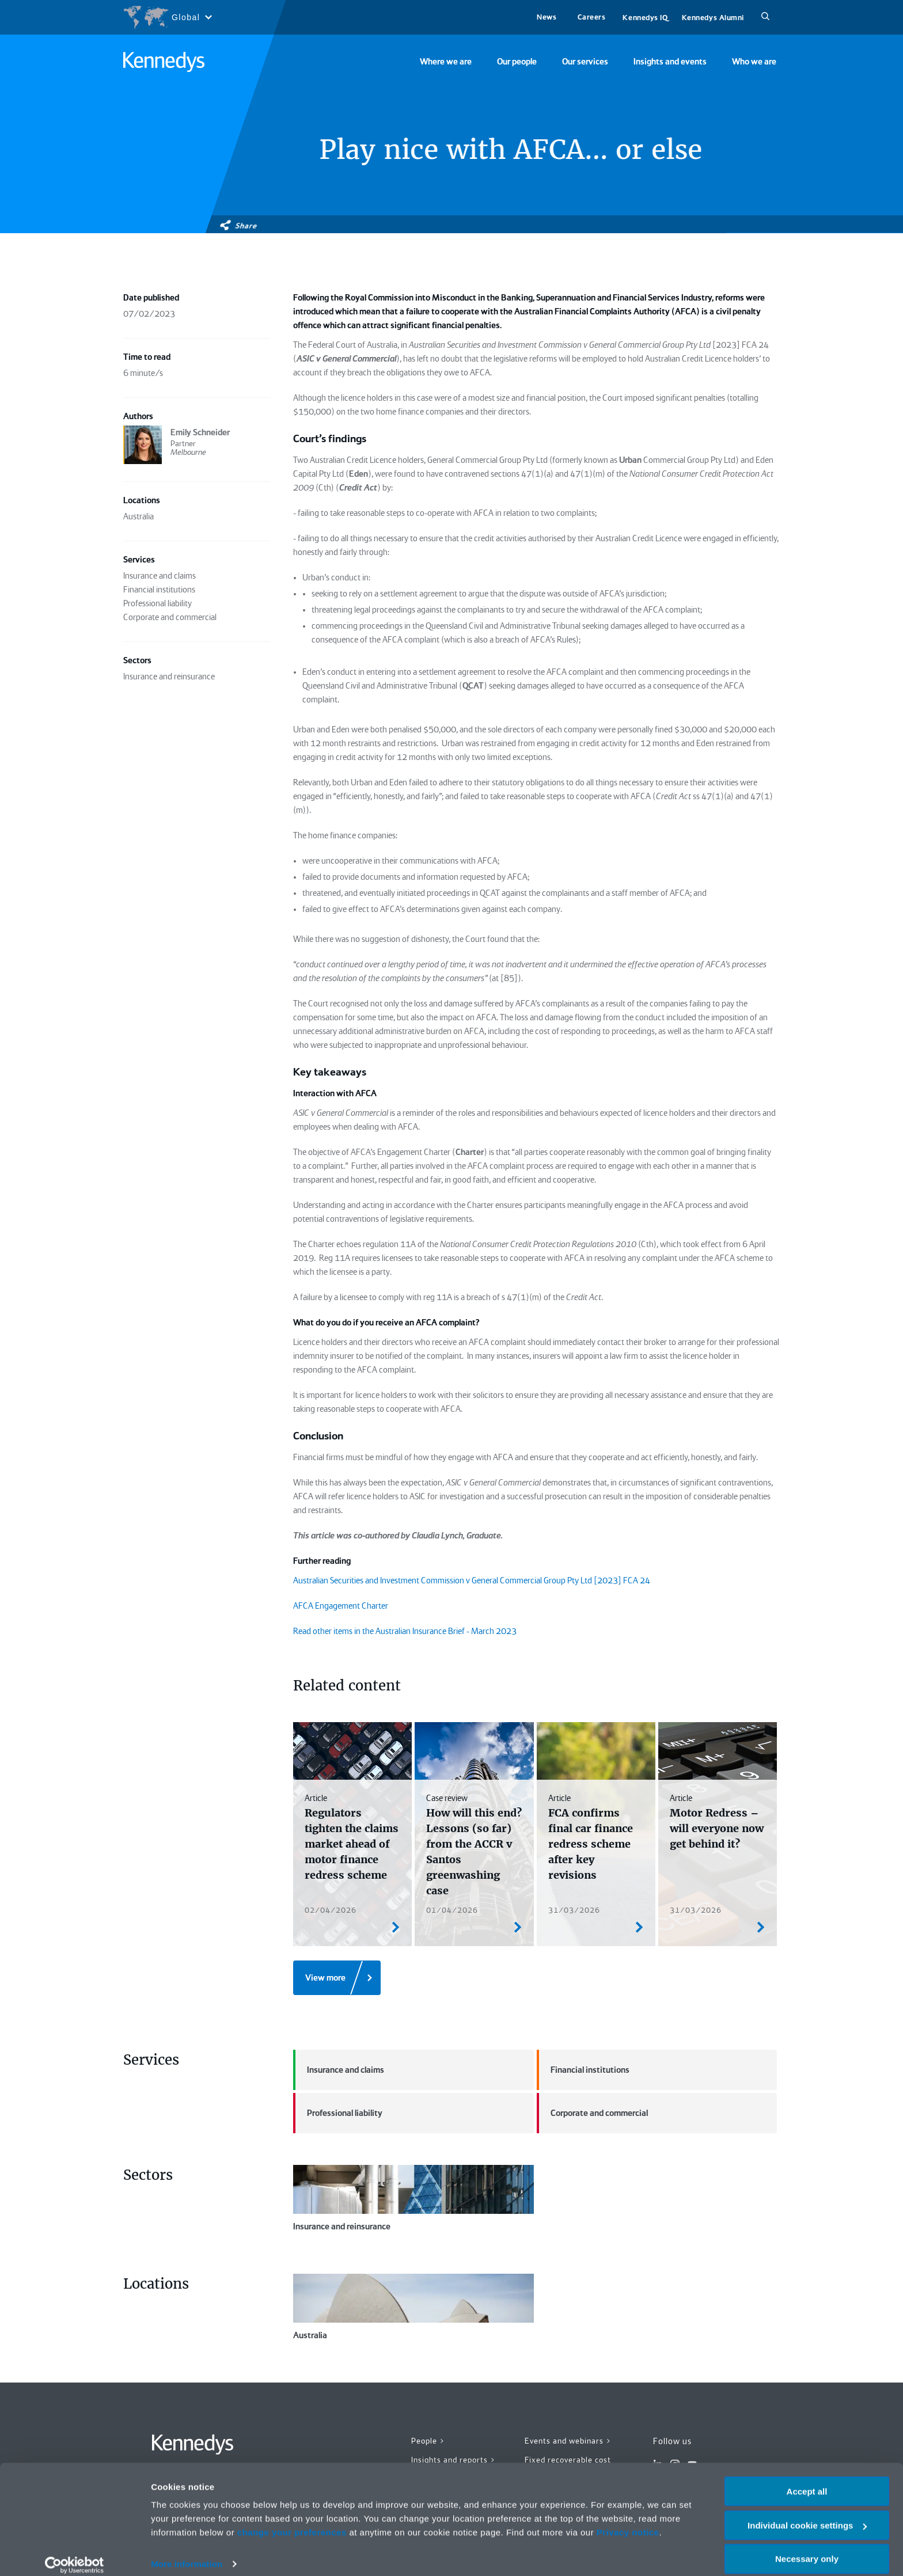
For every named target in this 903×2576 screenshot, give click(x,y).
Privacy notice (628, 2520)
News (546, 17)
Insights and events (670, 61)
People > (428, 2440)
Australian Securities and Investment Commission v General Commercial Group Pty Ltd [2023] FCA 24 (471, 1580)
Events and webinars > (568, 2440)
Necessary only (806, 2547)
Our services (585, 61)
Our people (517, 61)
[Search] (765, 17)
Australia (413, 2307)
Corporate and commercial (592, 2113)
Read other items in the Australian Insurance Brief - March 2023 (405, 1631)
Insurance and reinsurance (413, 2198)
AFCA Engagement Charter (340, 1605)
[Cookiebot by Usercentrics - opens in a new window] (74, 2553)
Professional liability (337, 2113)
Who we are (754, 61)
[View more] (337, 1978)
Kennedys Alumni (713, 17)
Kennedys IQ (645, 17)
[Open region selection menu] (167, 17)
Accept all (807, 2479)
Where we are (446, 61)
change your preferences (292, 2520)
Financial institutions (583, 2070)
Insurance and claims (338, 2070)
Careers (592, 17)
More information (186, 2553)
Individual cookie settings (807, 2513)
